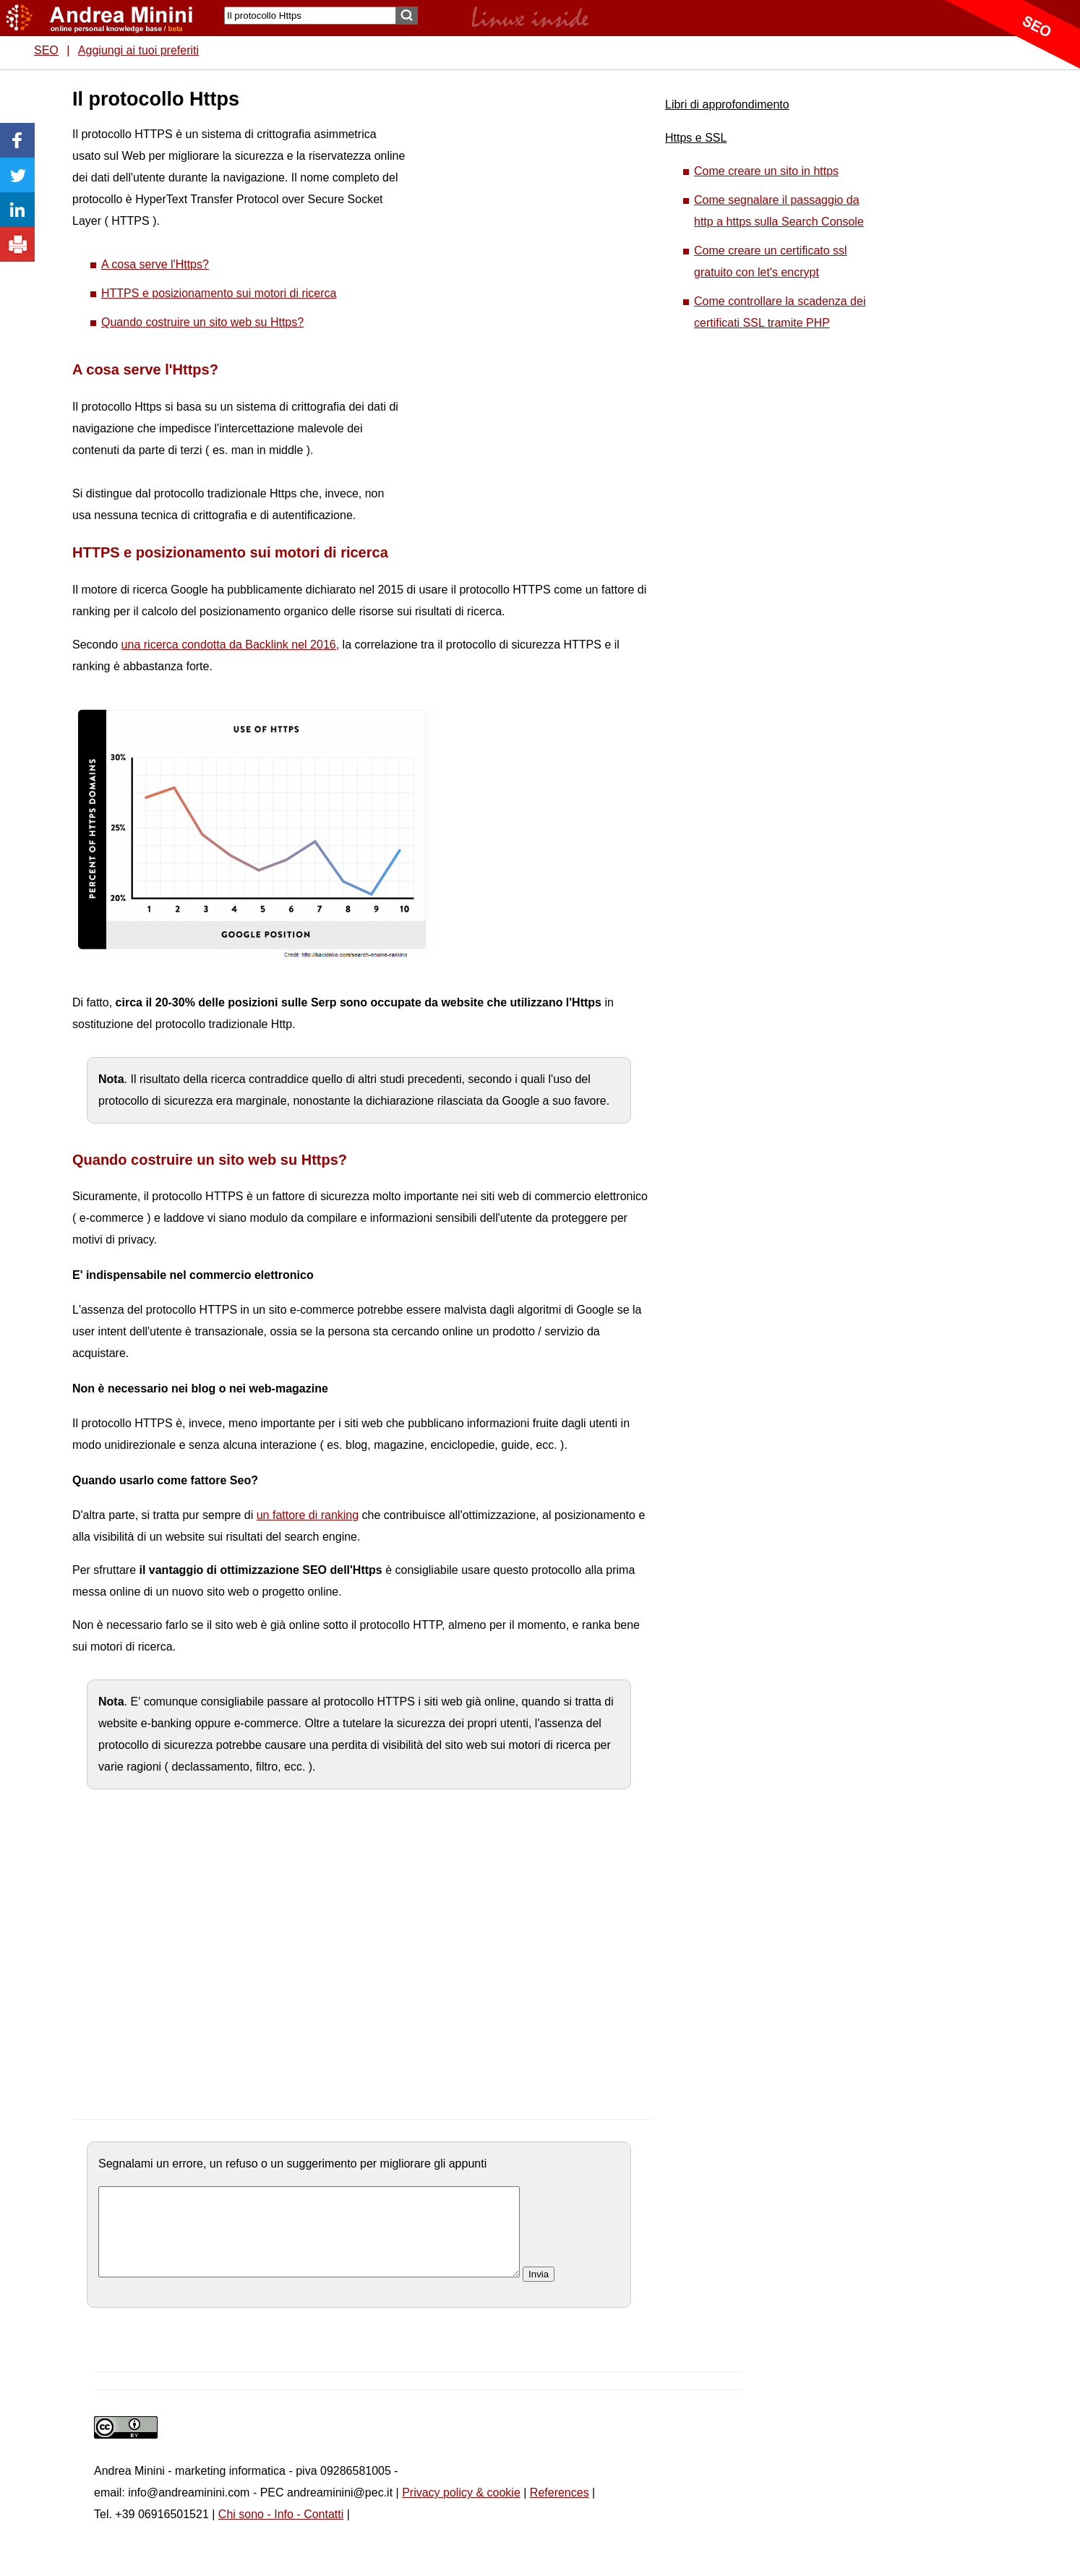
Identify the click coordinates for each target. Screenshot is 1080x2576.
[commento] (309, 2240)
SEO (46, 50)
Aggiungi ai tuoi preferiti (138, 50)
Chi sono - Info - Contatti (280, 2531)
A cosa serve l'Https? (155, 264)
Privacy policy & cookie (461, 2510)
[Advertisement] (514, 304)
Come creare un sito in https (766, 171)
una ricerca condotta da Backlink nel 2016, (230, 644)
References (559, 2510)
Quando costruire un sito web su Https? (202, 322)
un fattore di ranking (308, 1515)
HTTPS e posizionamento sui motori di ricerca (218, 293)
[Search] (310, 16)
